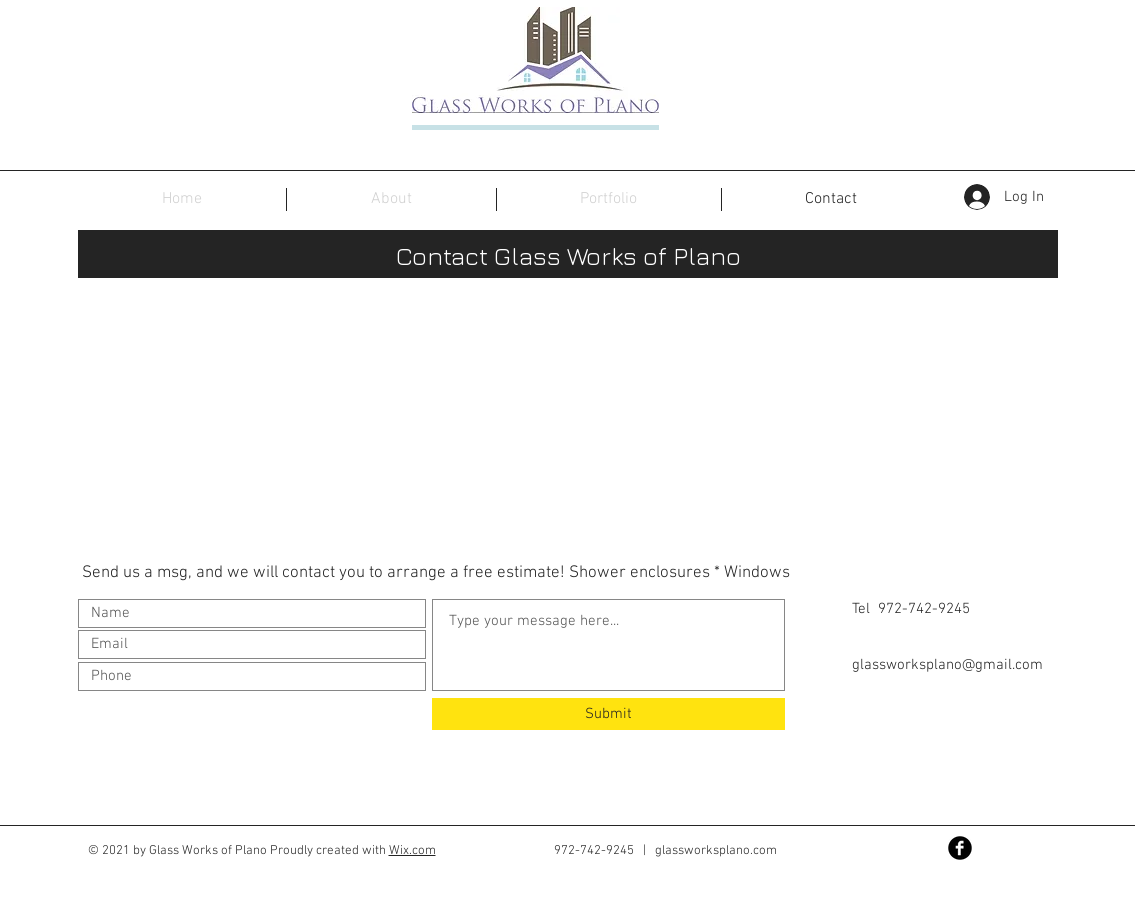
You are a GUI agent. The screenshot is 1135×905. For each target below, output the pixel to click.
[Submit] (608, 714)
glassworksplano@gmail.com (947, 665)
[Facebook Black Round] (960, 848)
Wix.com (412, 851)
